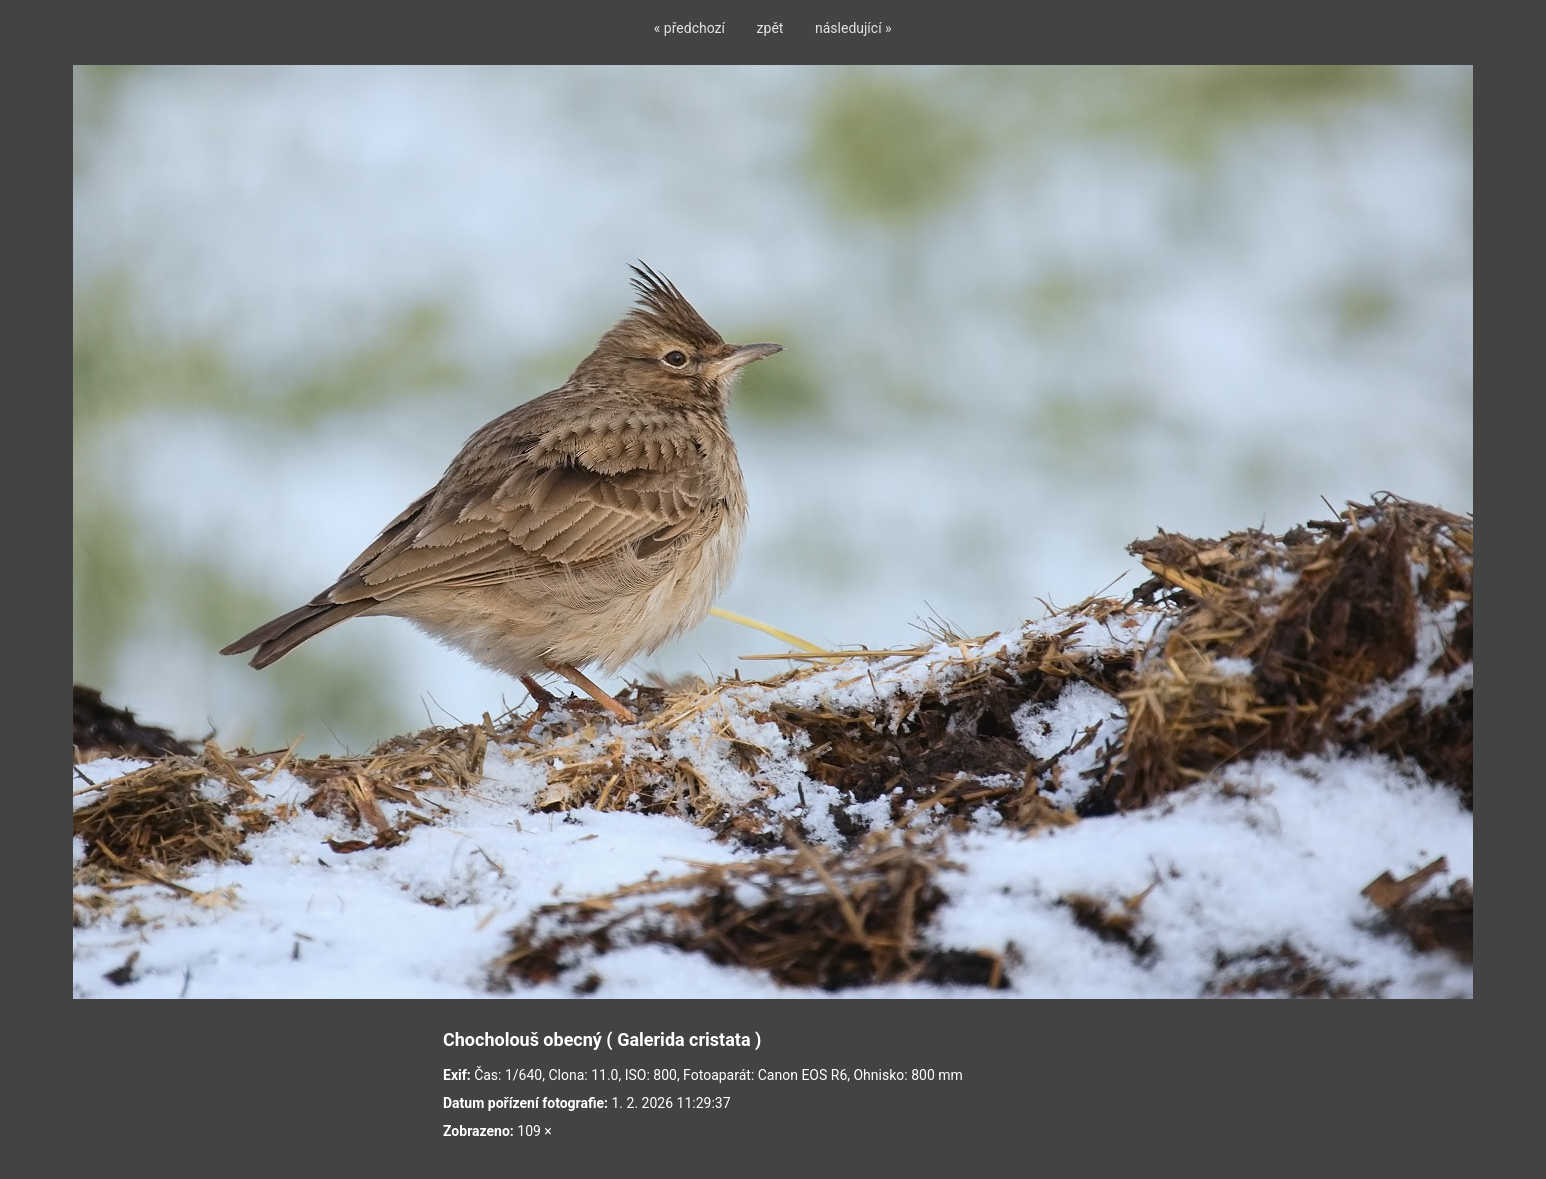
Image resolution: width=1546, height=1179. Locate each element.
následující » (853, 28)
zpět (770, 28)
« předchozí (689, 28)
